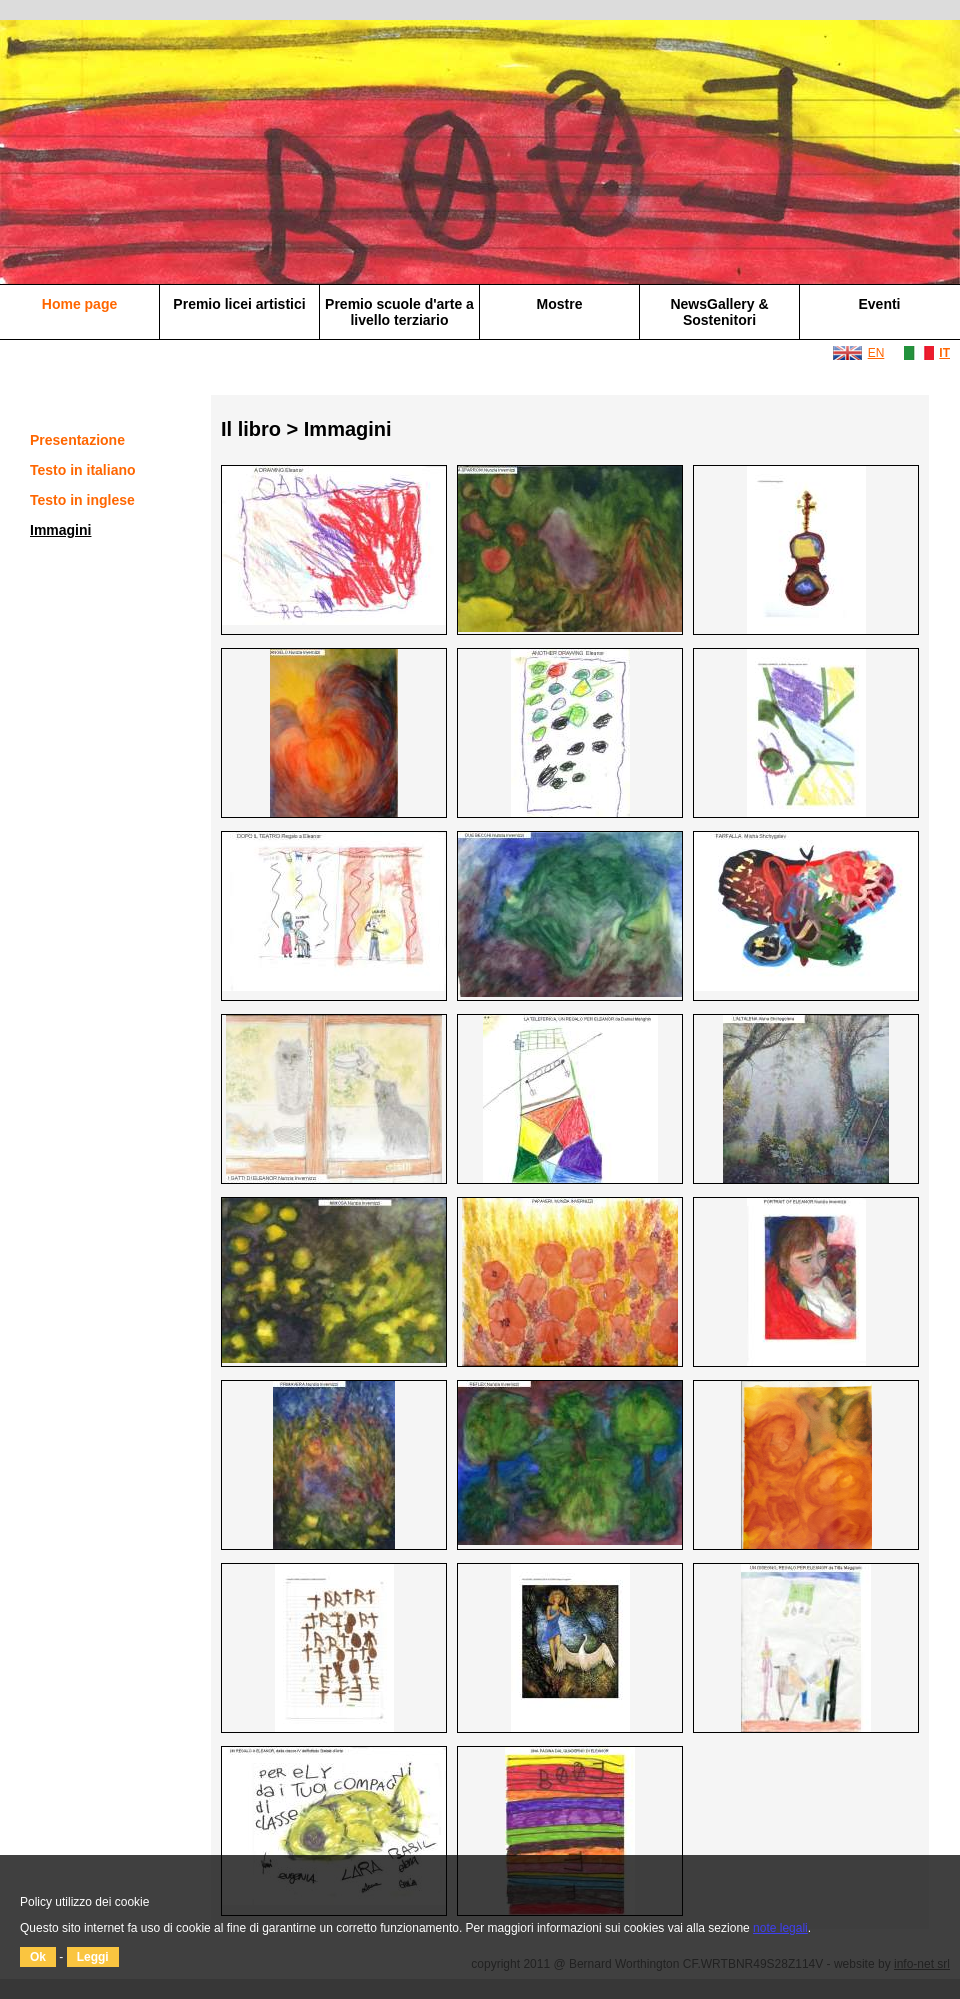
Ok (38, 1957)
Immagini (60, 530)
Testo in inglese (82, 500)
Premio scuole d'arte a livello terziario (399, 312)
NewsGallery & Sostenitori (719, 312)
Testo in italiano (83, 470)
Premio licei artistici (239, 304)
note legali (780, 1928)
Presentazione (77, 440)
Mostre (560, 304)
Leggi (93, 1957)
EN (876, 353)
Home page (79, 304)
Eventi (879, 304)
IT (944, 353)
